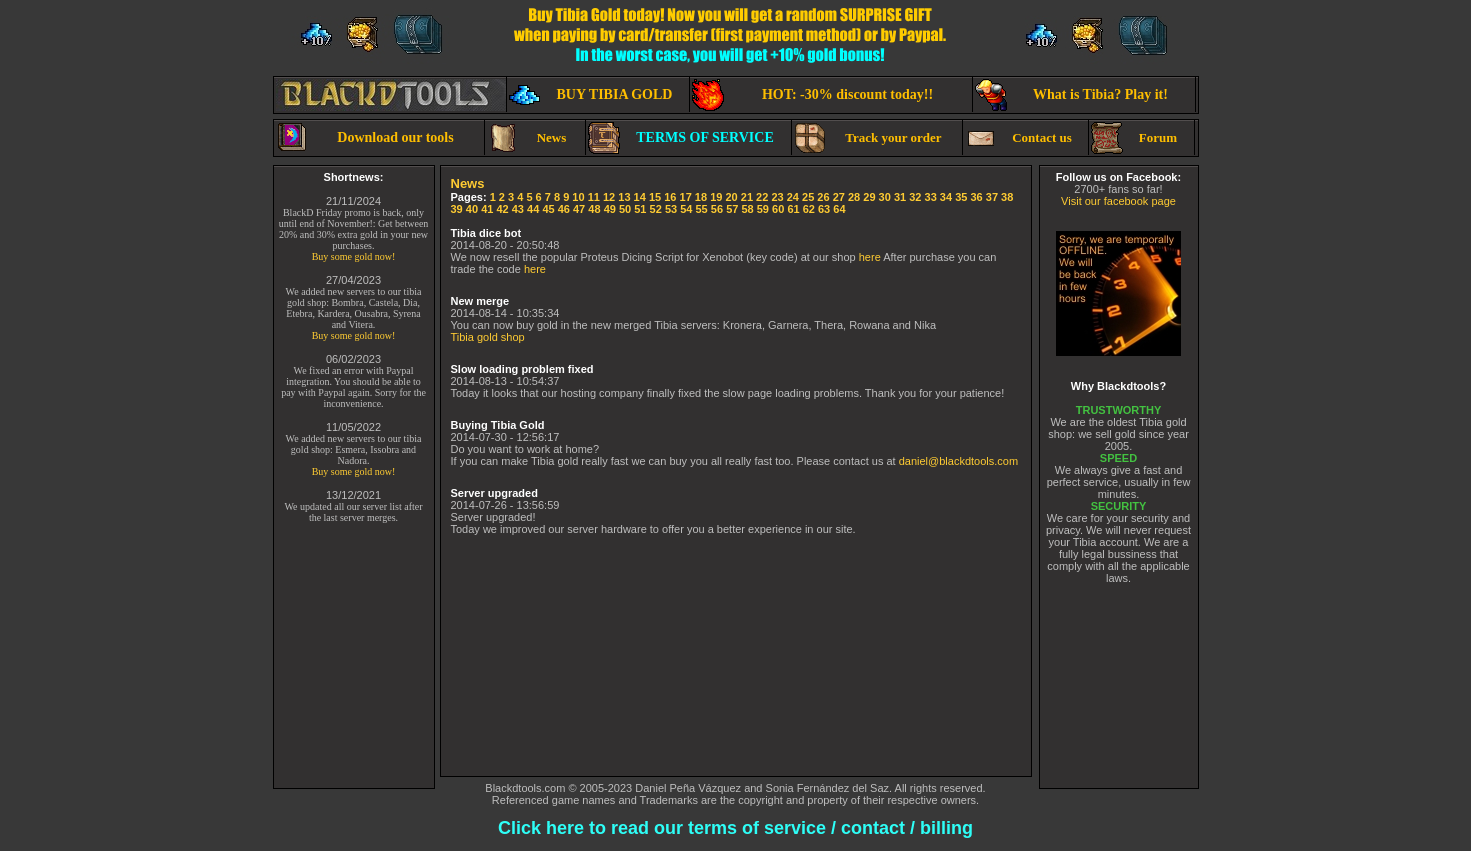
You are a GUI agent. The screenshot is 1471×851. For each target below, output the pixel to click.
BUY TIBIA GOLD (591, 95)
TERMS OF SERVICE (681, 138)
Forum (1134, 138)
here (870, 257)
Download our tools (365, 138)
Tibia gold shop (488, 337)
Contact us (1018, 138)
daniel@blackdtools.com (958, 461)
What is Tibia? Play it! (1071, 95)
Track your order (868, 138)
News (527, 138)
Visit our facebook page (1118, 201)
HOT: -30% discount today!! (813, 95)
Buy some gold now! (354, 256)
